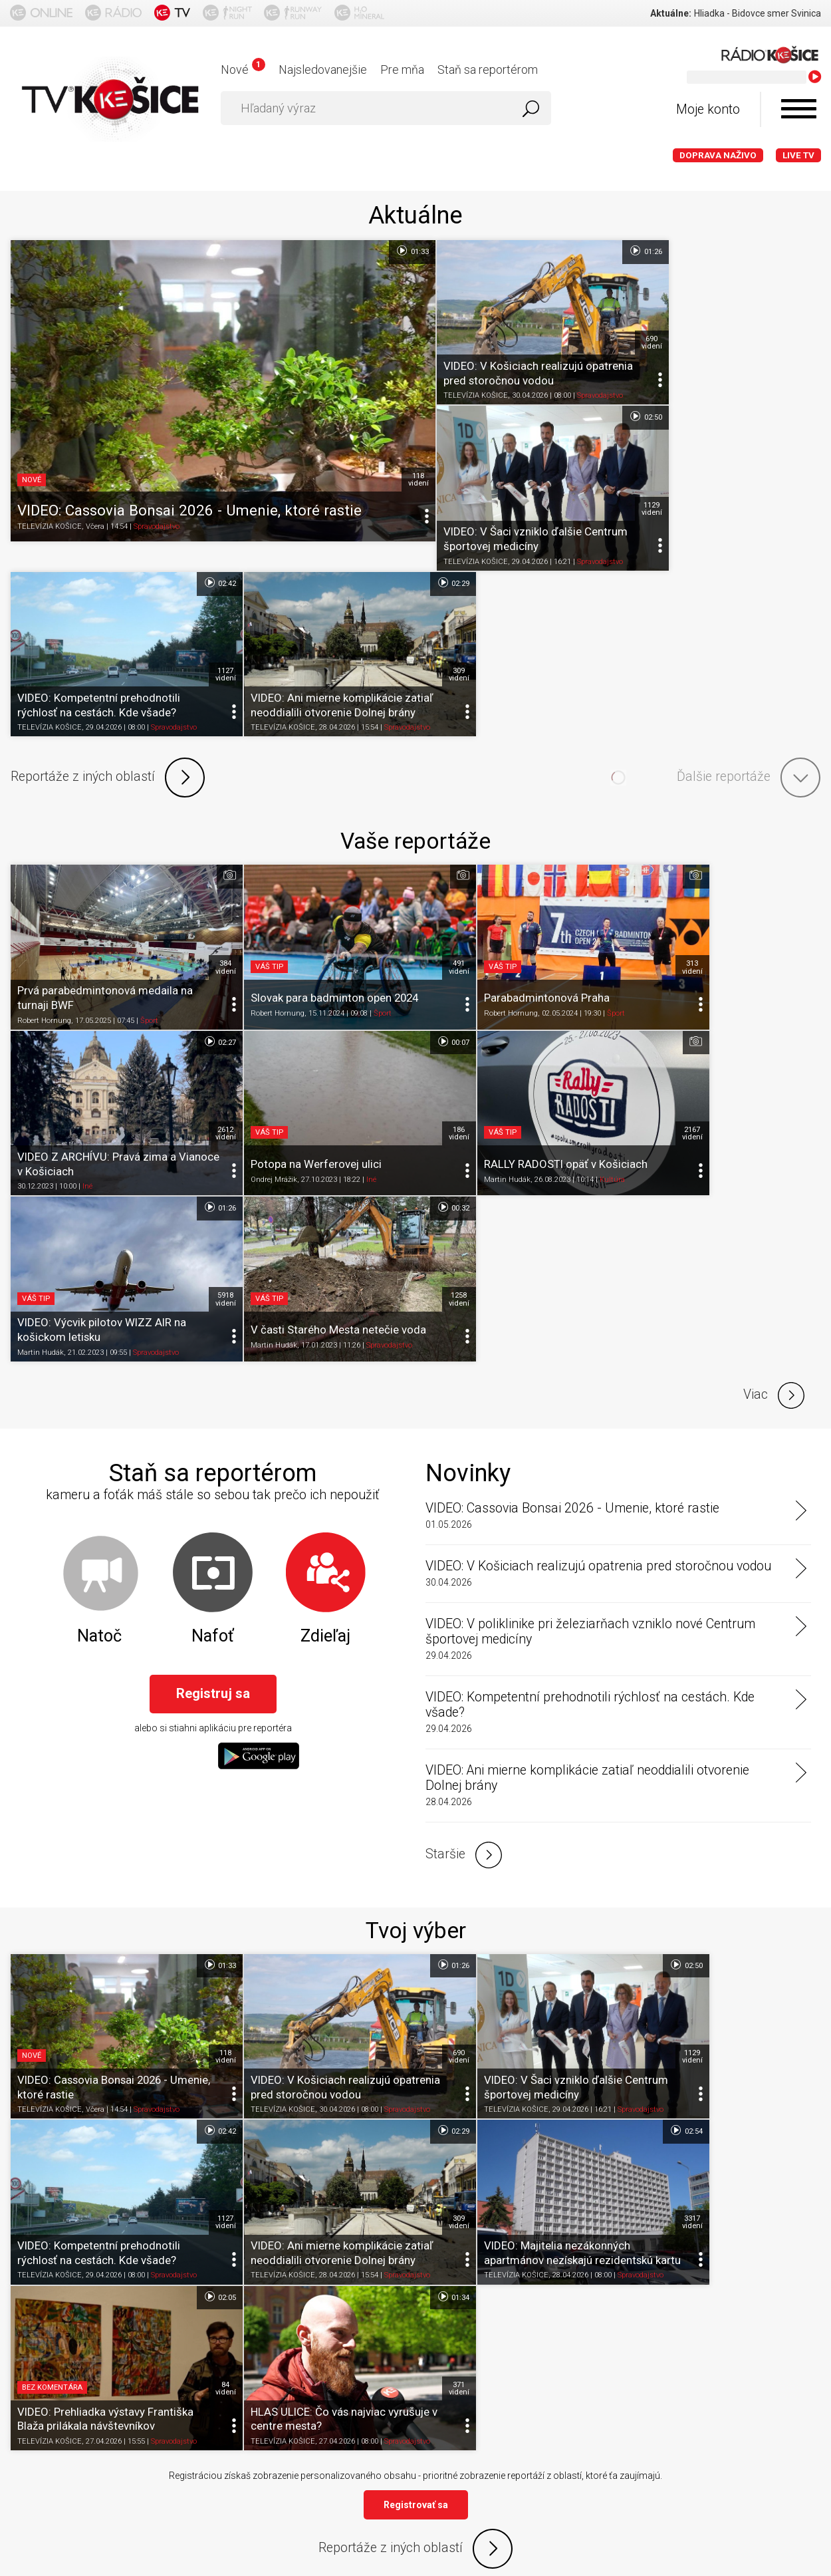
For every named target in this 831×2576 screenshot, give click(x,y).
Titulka (32, 2386)
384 (195, 736)
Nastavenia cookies (415, 2386)
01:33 (392, 250)
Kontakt (494, 2386)
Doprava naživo (718, 155)
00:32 (797, 810)
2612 (803, 736)
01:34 (797, 1690)
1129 (803, 321)
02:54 (392, 1690)
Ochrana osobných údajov (295, 2386)
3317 (398, 1761)
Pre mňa (402, 69)
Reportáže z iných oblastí (108, 569)
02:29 (797, 395)
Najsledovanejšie (323, 69)
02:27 (797, 666)
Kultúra (348, 927)
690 (600, 321)
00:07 (189, 810)
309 (803, 465)
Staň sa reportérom (487, 69)
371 (803, 1761)
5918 (600, 881)
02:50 (797, 250)
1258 (803, 881)
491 (398, 736)
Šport (149, 790)
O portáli (82, 2386)
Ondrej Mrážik (40, 927)
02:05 (594, 1690)
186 (195, 881)
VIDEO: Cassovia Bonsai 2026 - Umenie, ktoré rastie (572, 1089)
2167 (398, 881)
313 (600, 736)
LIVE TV (798, 155)
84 (600, 1761)
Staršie (463, 1436)
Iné (696, 790)
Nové (243, 69)
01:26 (594, 250)
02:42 (594, 395)
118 (398, 465)
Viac (773, 977)
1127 (600, 465)
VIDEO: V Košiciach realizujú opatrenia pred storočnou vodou (598, 1147)
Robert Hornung (44, 790)
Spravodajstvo (156, 511)
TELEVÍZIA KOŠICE (49, 511)
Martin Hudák (243, 927)
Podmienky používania (169, 2386)
